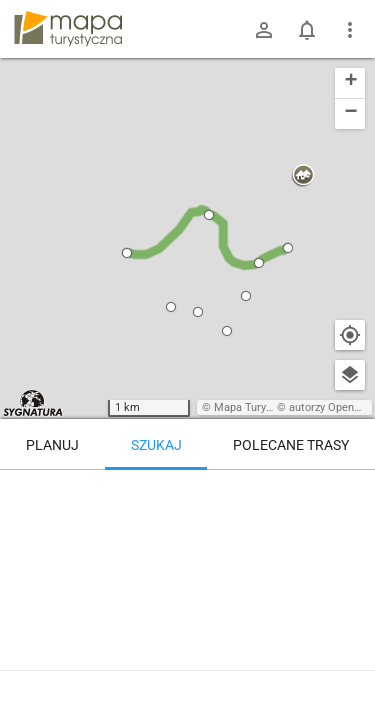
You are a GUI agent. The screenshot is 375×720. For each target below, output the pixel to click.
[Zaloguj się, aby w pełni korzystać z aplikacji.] (349, 665)
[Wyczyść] (350, 492)
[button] (127, 253)
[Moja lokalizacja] (350, 335)
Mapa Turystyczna (259, 407)
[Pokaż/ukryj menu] (350, 30)
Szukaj (156, 445)
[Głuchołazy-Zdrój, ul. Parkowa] (112, 555)
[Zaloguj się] (264, 30)
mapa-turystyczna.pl (68, 29)
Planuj (52, 445)
